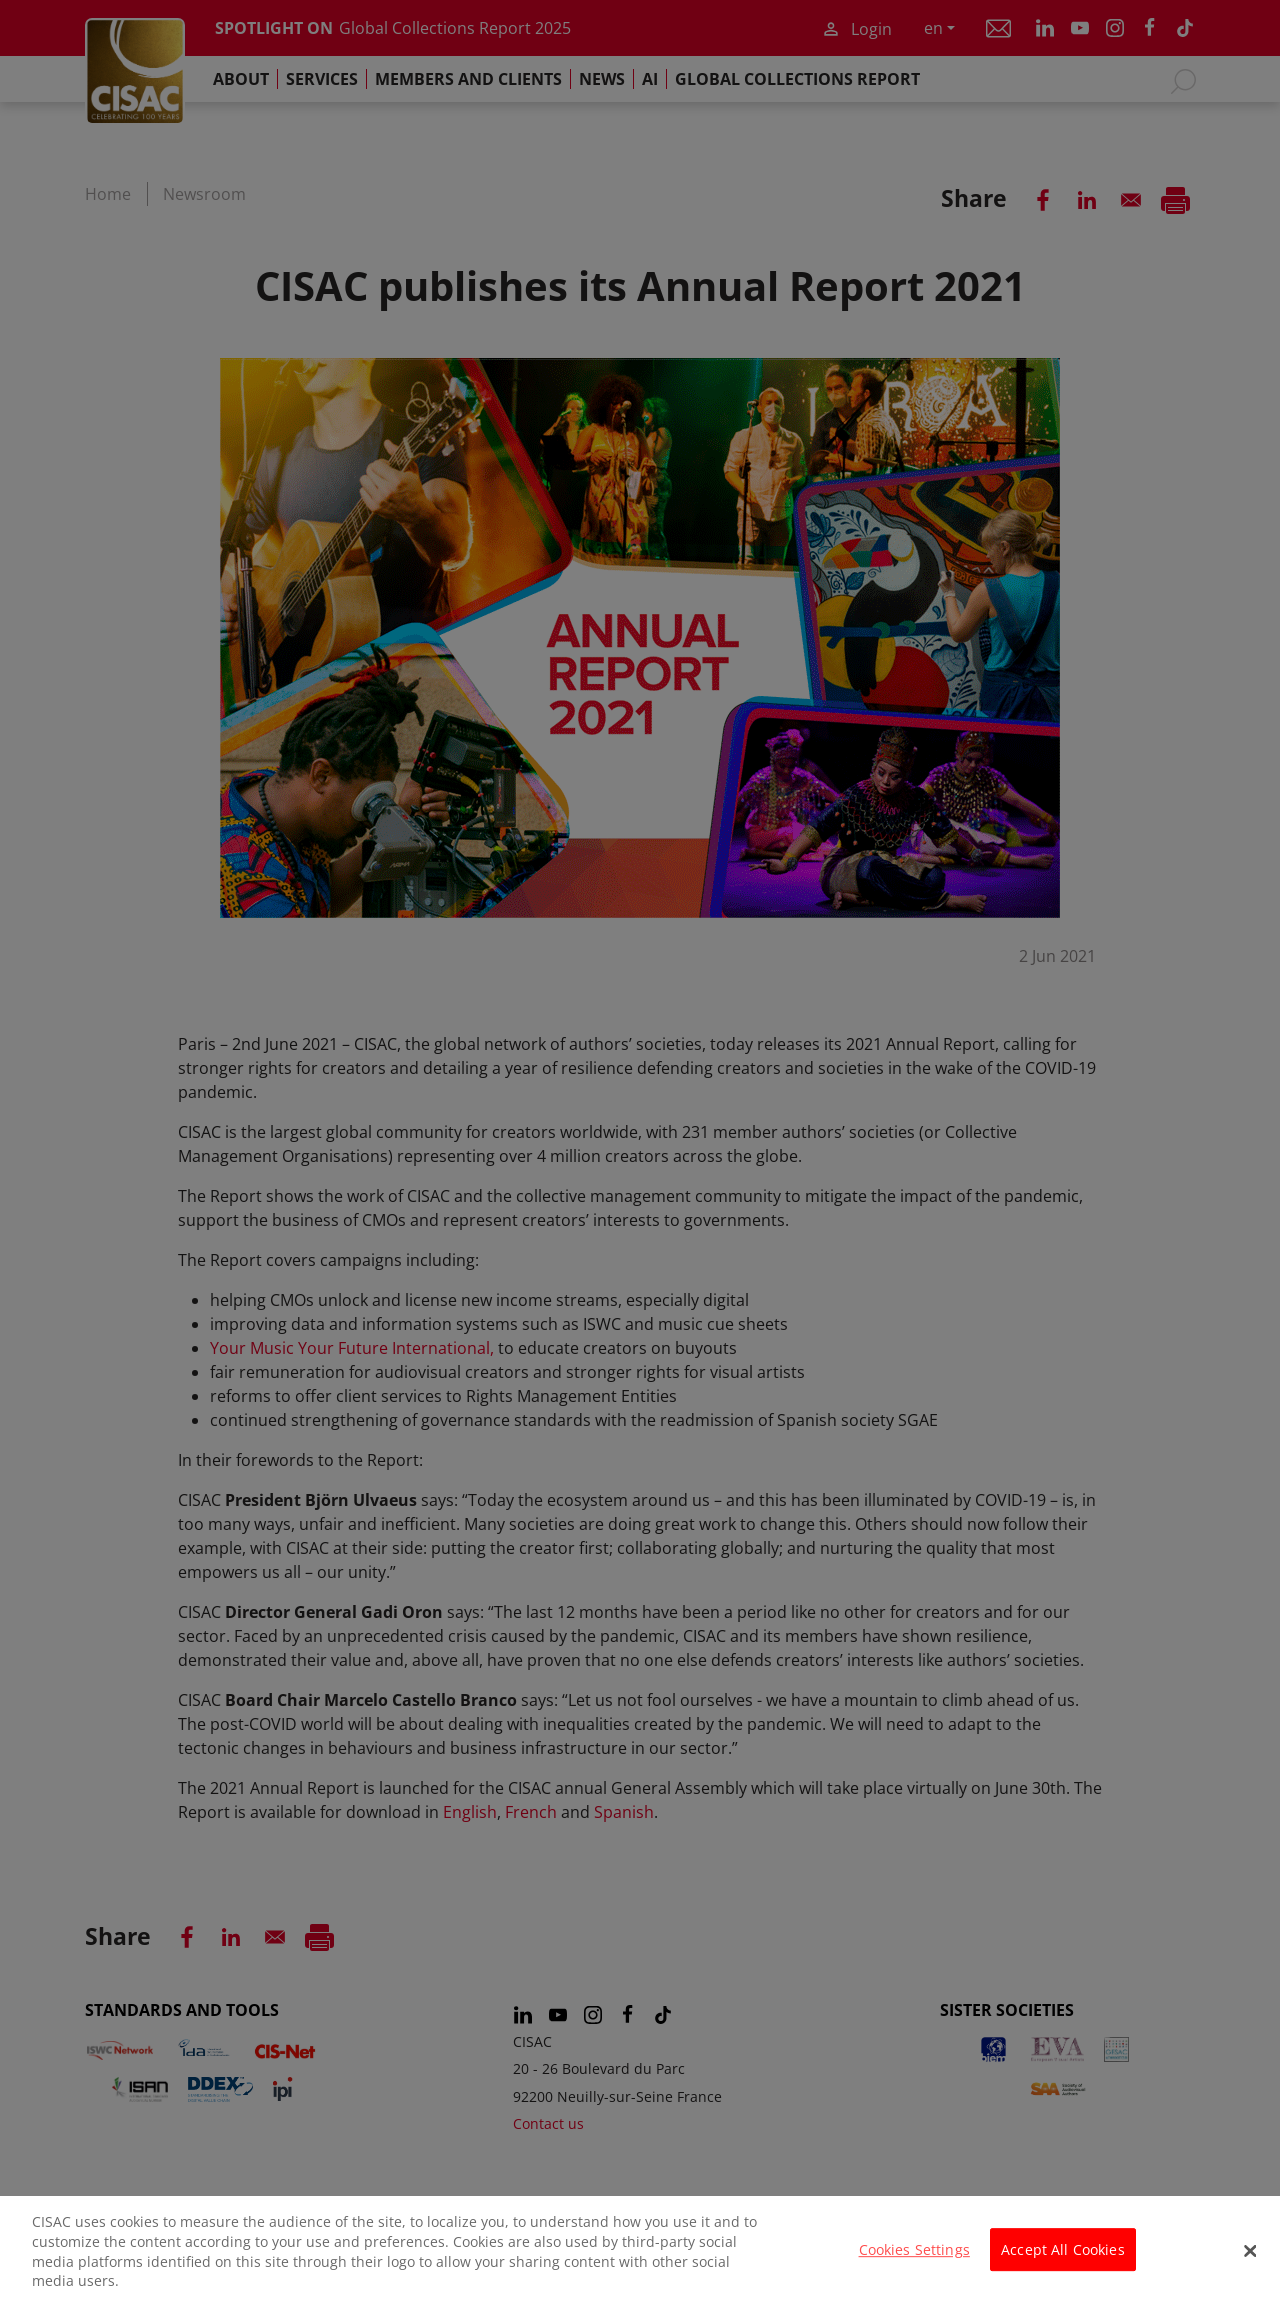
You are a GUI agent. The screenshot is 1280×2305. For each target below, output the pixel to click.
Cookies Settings (914, 2259)
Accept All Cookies (1063, 2259)
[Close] (1250, 2261)
